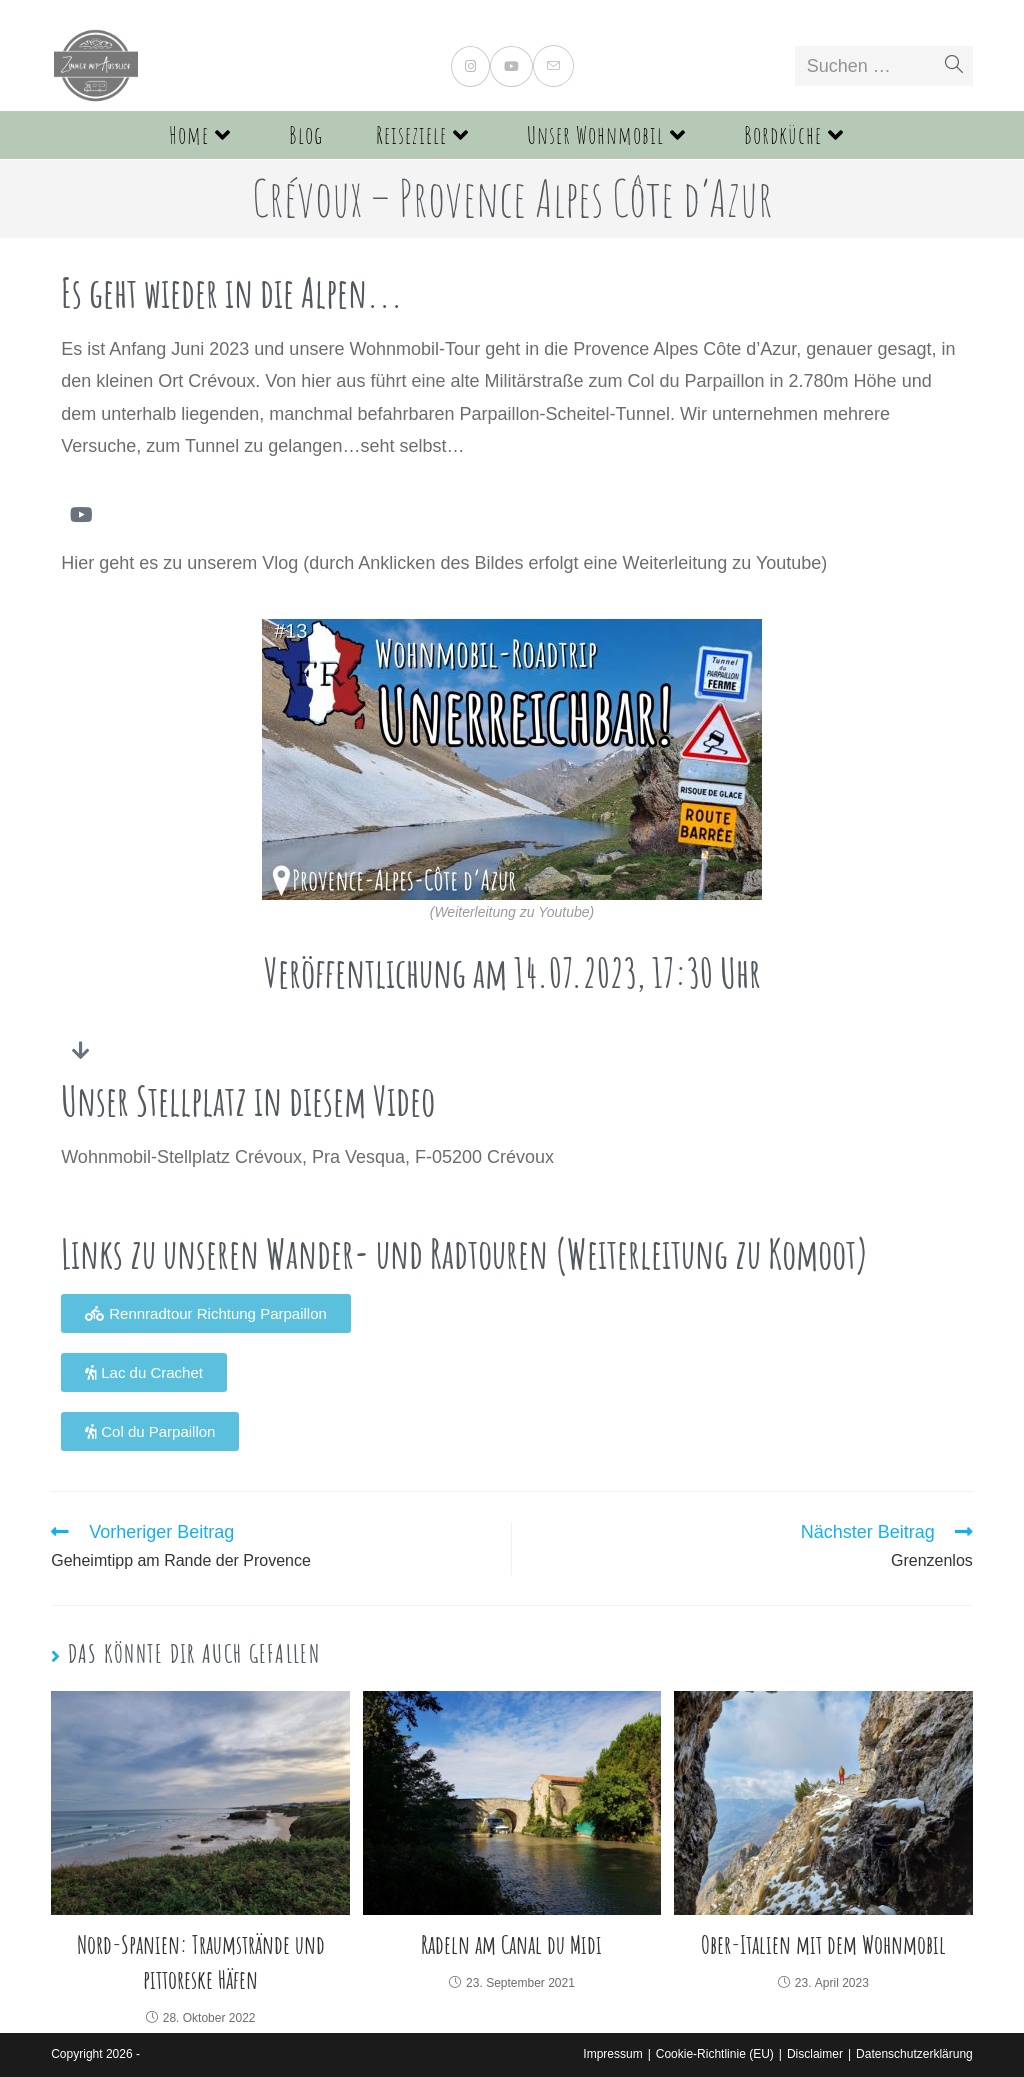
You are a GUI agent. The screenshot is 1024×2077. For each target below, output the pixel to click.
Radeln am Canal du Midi (511, 1944)
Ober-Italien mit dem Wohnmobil (823, 1944)
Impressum (612, 2054)
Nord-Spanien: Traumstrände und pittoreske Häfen (201, 1962)
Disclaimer (815, 2054)
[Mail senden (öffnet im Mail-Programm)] (553, 66)
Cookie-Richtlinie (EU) (715, 2054)
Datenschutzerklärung (914, 2054)
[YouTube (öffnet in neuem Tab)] (511, 66)
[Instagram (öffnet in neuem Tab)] (470, 66)
